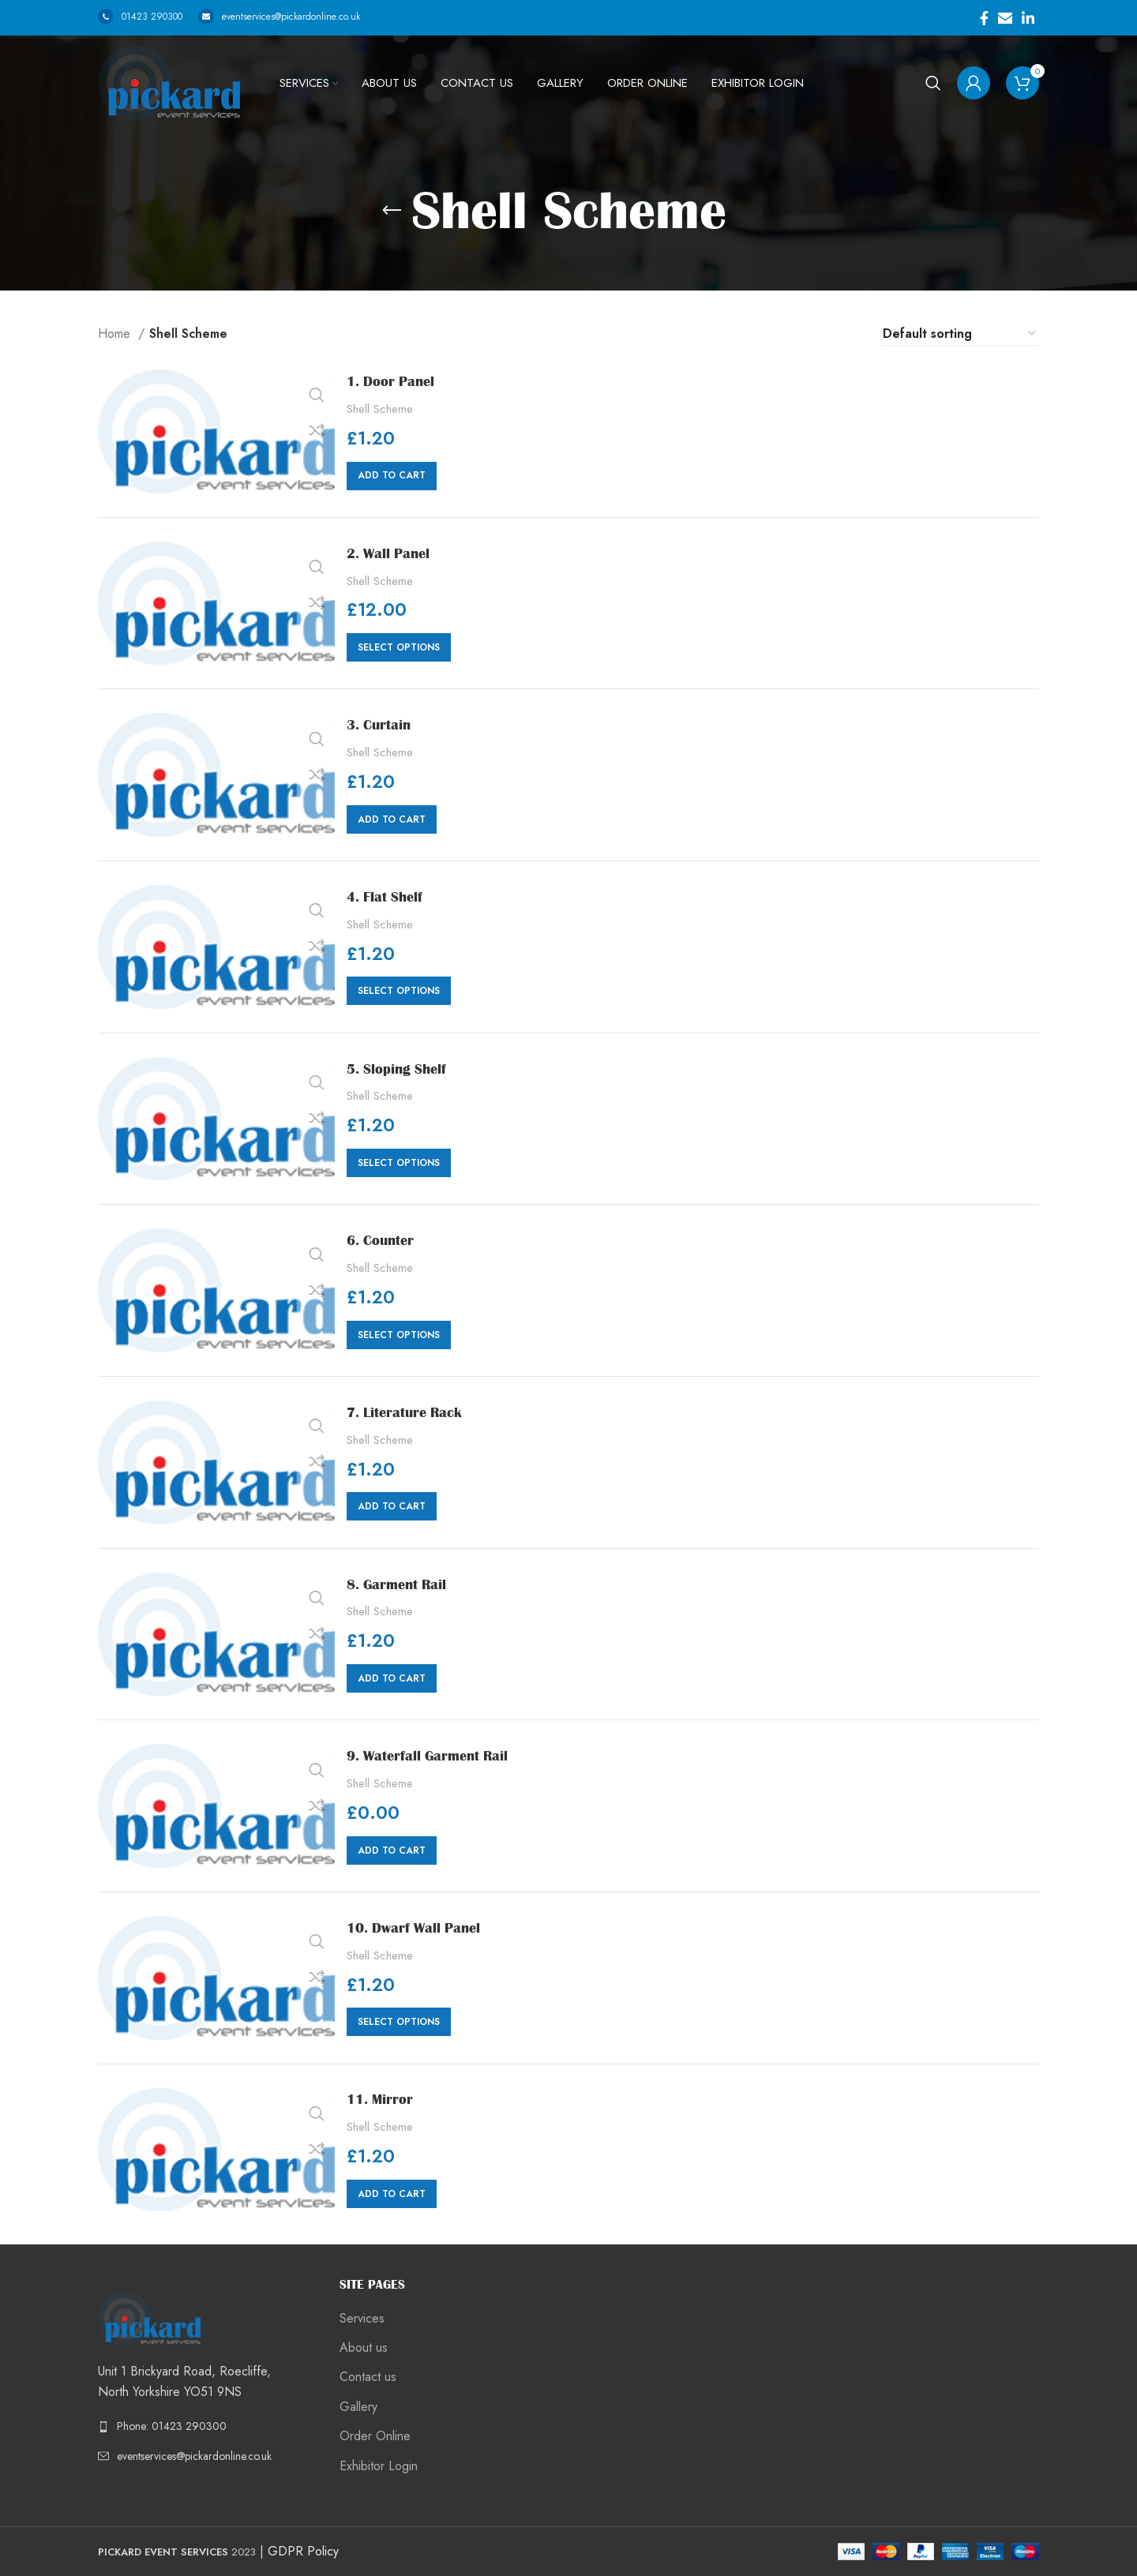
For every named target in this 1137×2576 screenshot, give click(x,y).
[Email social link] (1005, 18)
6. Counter (386, 1239)
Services (362, 2318)
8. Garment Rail (404, 1584)
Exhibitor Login (379, 2466)
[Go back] (391, 211)
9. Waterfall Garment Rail (439, 1755)
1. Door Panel (397, 380)
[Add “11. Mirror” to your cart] (392, 2194)
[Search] (933, 83)
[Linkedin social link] (1028, 18)
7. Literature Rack (413, 1411)
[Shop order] (960, 334)
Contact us (368, 2377)
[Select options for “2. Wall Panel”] (399, 647)
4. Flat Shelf (391, 896)
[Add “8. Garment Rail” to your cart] (392, 1678)
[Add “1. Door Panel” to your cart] (392, 476)
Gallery (358, 2407)
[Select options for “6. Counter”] (399, 1335)
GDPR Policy (303, 2551)
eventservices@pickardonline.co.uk (279, 16)
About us (364, 2348)
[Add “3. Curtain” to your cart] (392, 819)
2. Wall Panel (395, 553)
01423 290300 (140, 16)
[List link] (207, 2426)
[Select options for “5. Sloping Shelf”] (399, 1163)
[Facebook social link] (984, 18)
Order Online (375, 2436)
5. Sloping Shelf (405, 1068)
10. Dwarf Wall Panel (424, 1927)
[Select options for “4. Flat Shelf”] (399, 991)
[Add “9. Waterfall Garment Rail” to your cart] (392, 1850)
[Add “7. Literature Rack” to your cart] (392, 1506)
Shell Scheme (380, 409)
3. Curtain (384, 724)
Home (116, 333)
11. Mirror (385, 2098)
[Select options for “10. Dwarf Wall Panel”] (399, 2022)
